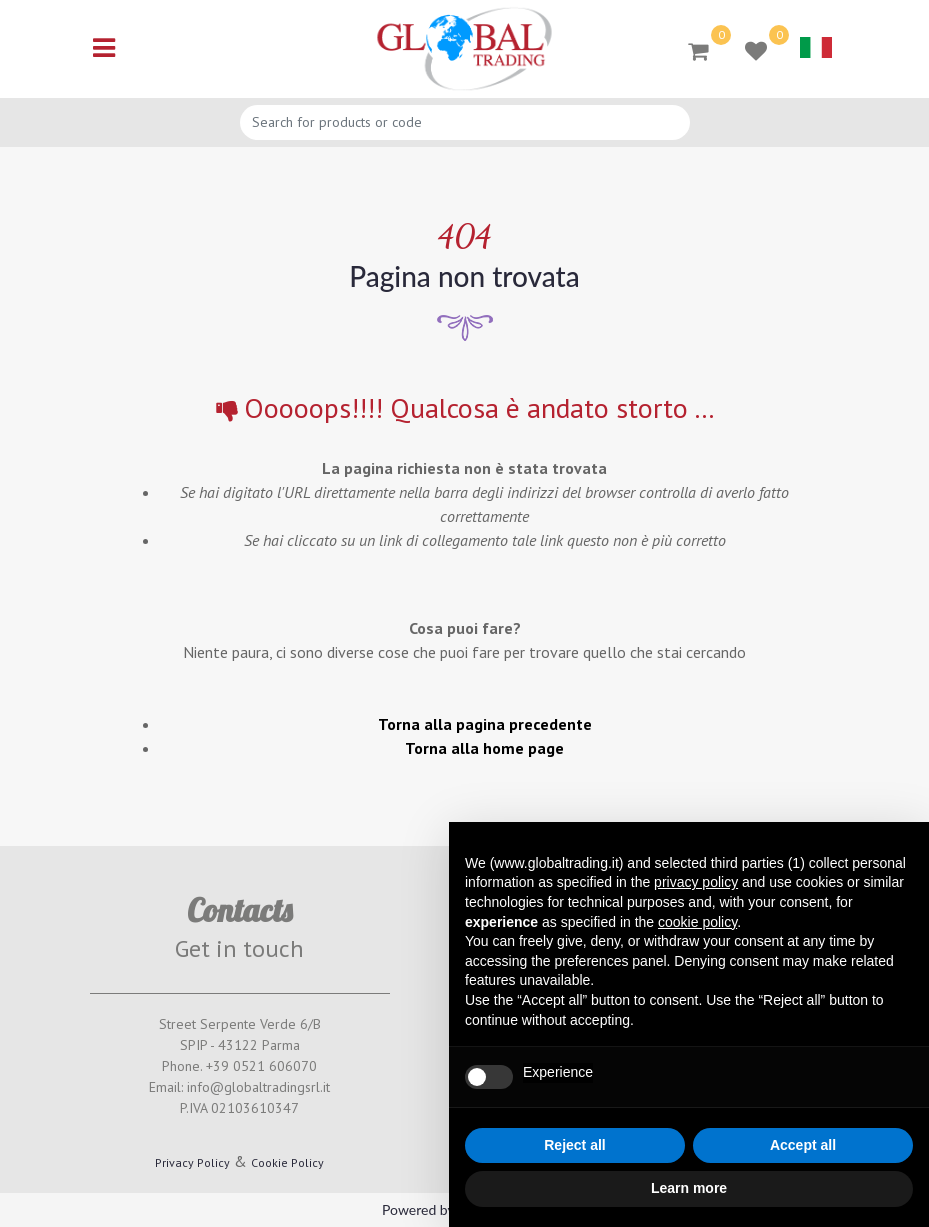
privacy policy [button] (696, 882)
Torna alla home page (484, 748)
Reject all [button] (574, 1145)
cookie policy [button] (697, 922)
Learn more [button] (689, 1188)
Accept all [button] (803, 1145)
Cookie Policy (287, 1162)
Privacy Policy (192, 1162)
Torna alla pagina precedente (485, 724)
